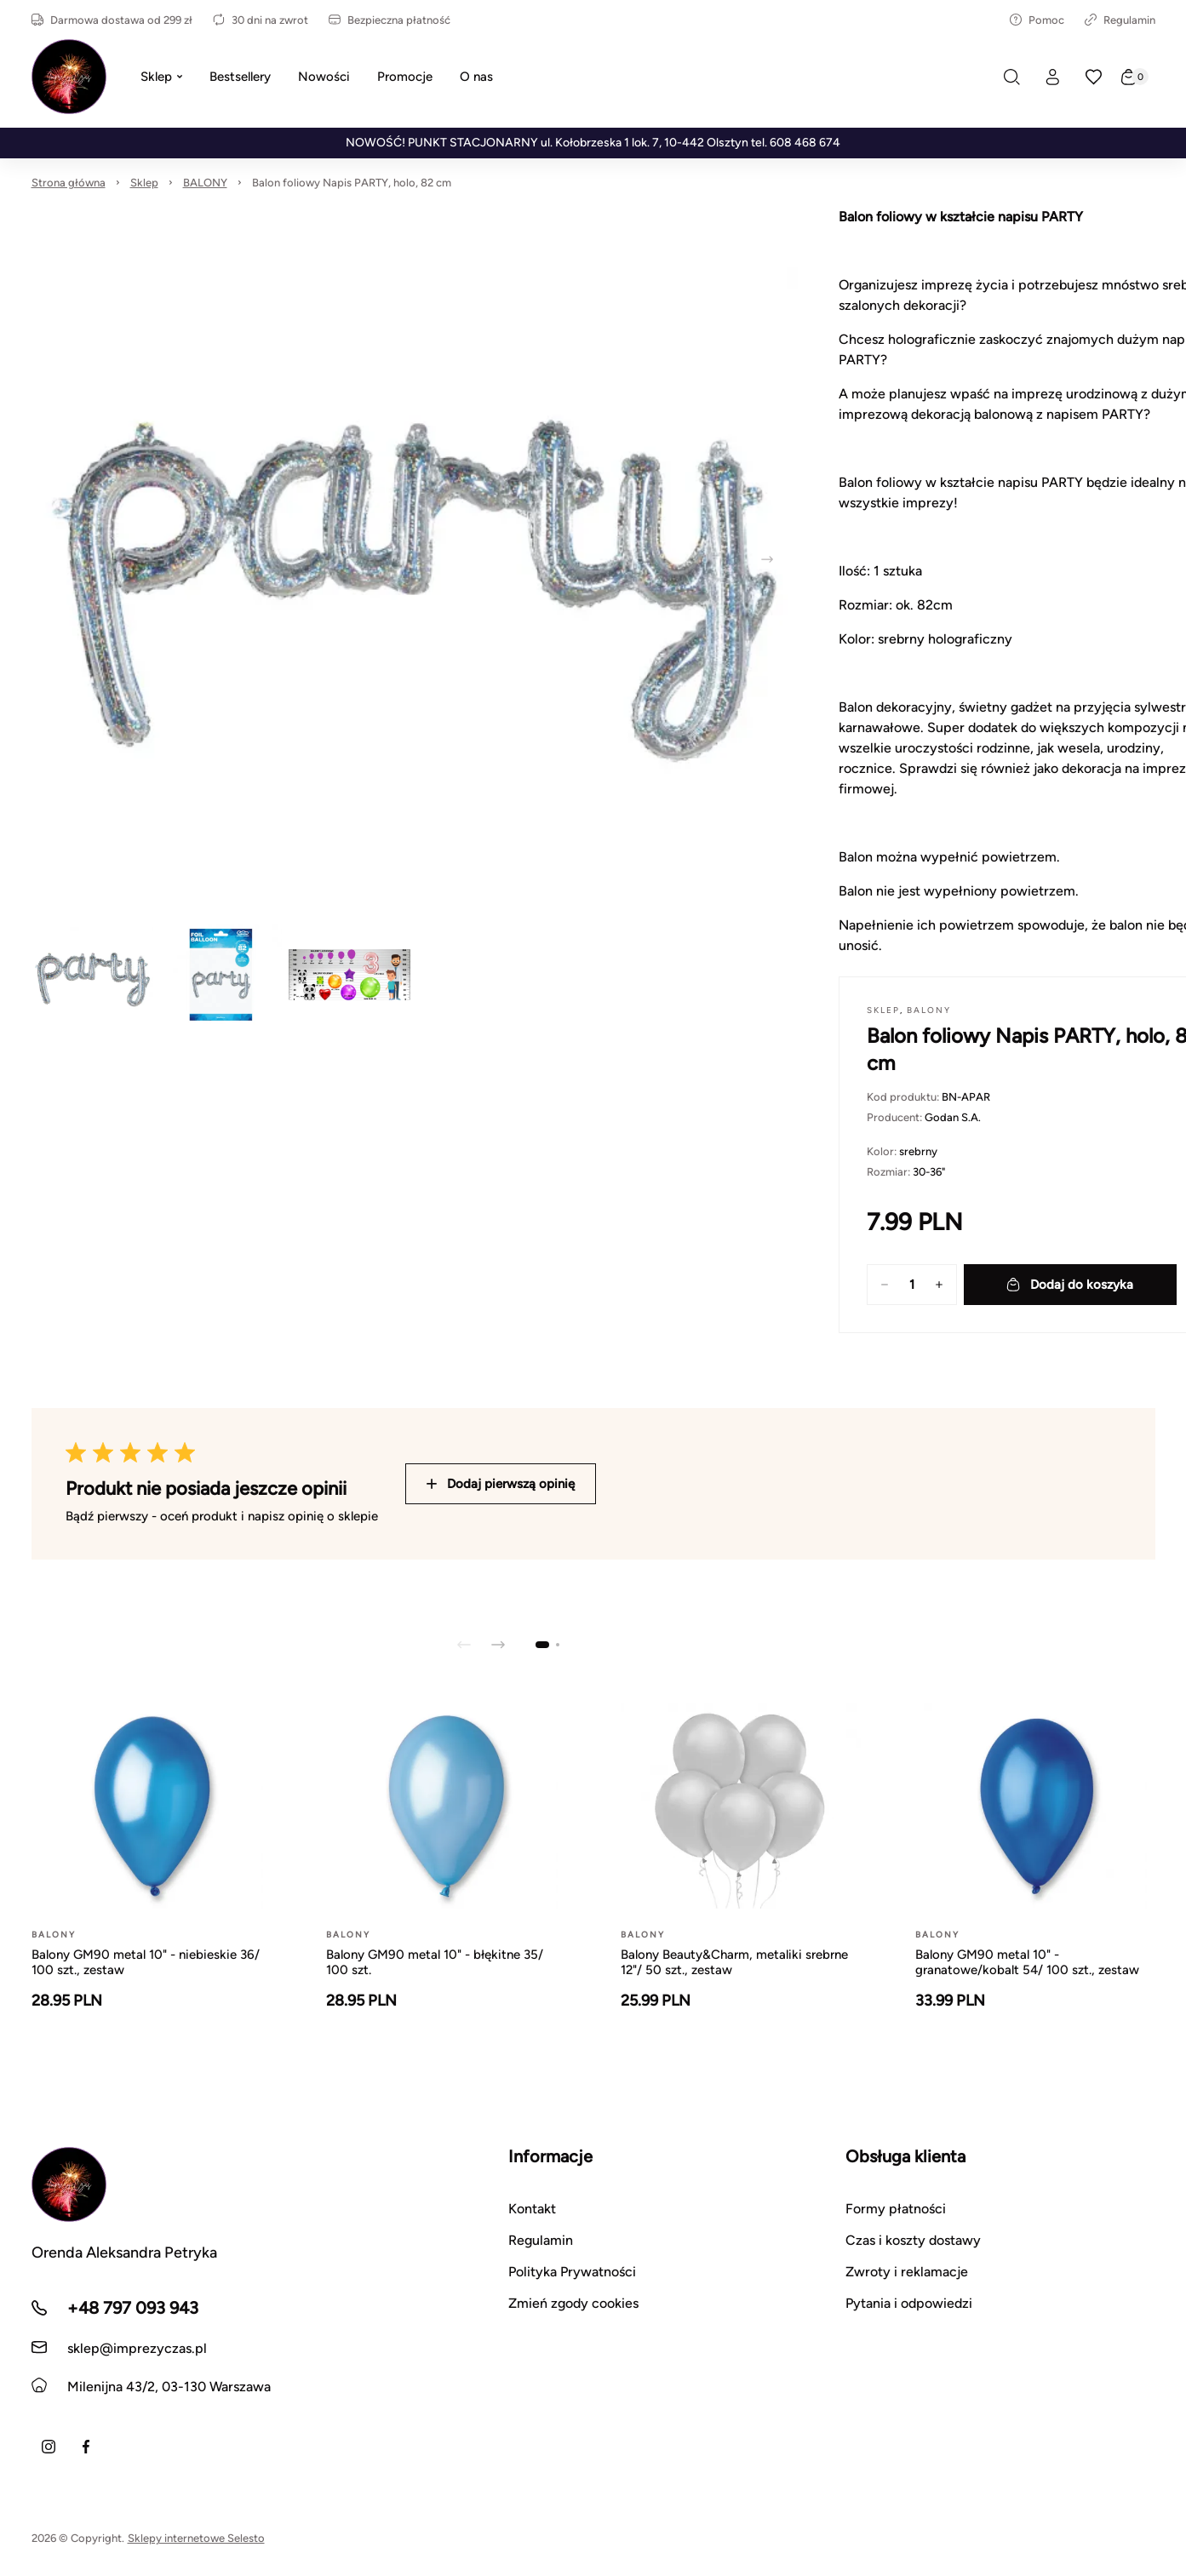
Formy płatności (895, 2209)
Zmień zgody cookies (573, 2303)
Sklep (144, 182)
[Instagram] (49, 2447)
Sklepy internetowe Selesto (196, 2538)
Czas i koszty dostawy (913, 2240)
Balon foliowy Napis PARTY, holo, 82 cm (351, 182)
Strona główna (69, 182)
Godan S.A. (953, 1117)
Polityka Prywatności (572, 2272)
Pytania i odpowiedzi (908, 2303)
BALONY (205, 182)
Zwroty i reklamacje (906, 2272)
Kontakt (532, 2209)
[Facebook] (86, 2447)
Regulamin (1120, 20)
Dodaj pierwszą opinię (501, 1483)
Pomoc (1037, 20)
